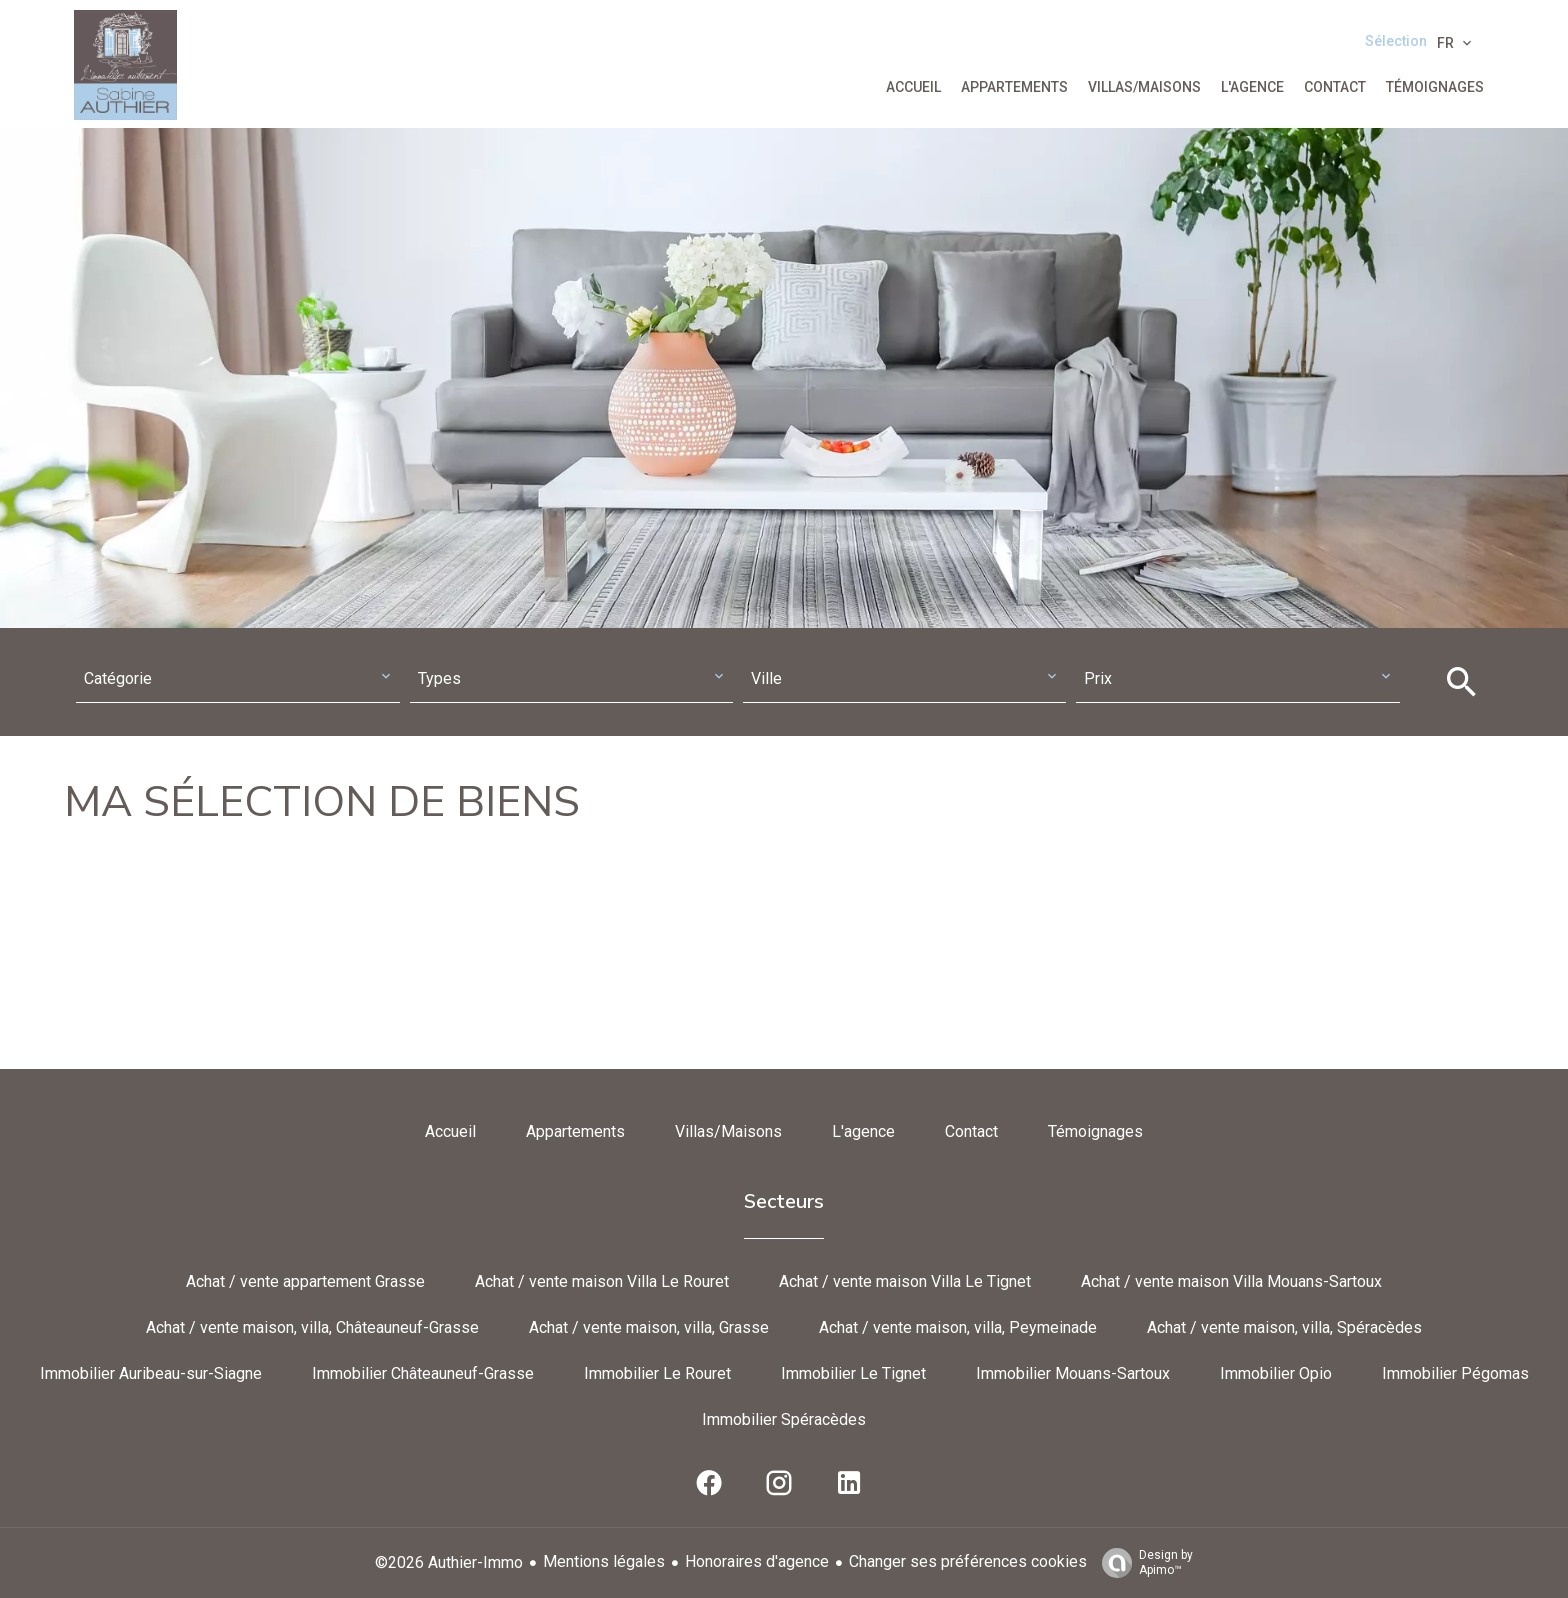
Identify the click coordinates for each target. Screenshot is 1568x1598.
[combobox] (237, 679)
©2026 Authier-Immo (449, 1562)
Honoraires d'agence (757, 1561)
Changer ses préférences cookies (968, 1561)
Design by (1142, 1563)
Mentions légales (604, 1561)
